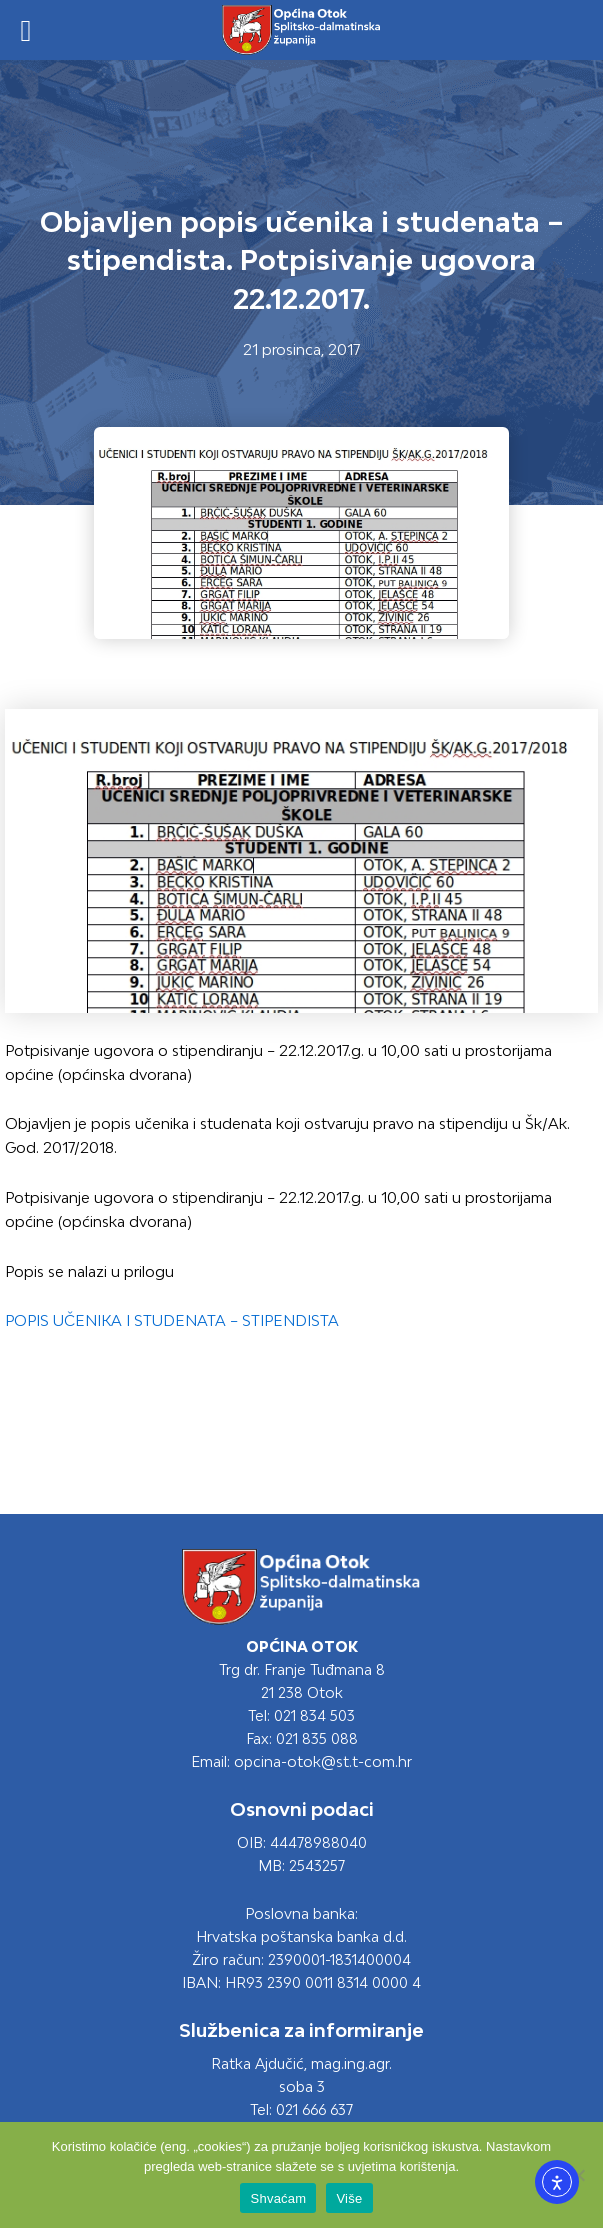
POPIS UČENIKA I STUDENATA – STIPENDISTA (172, 1320)
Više (349, 2198)
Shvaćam (278, 2198)
